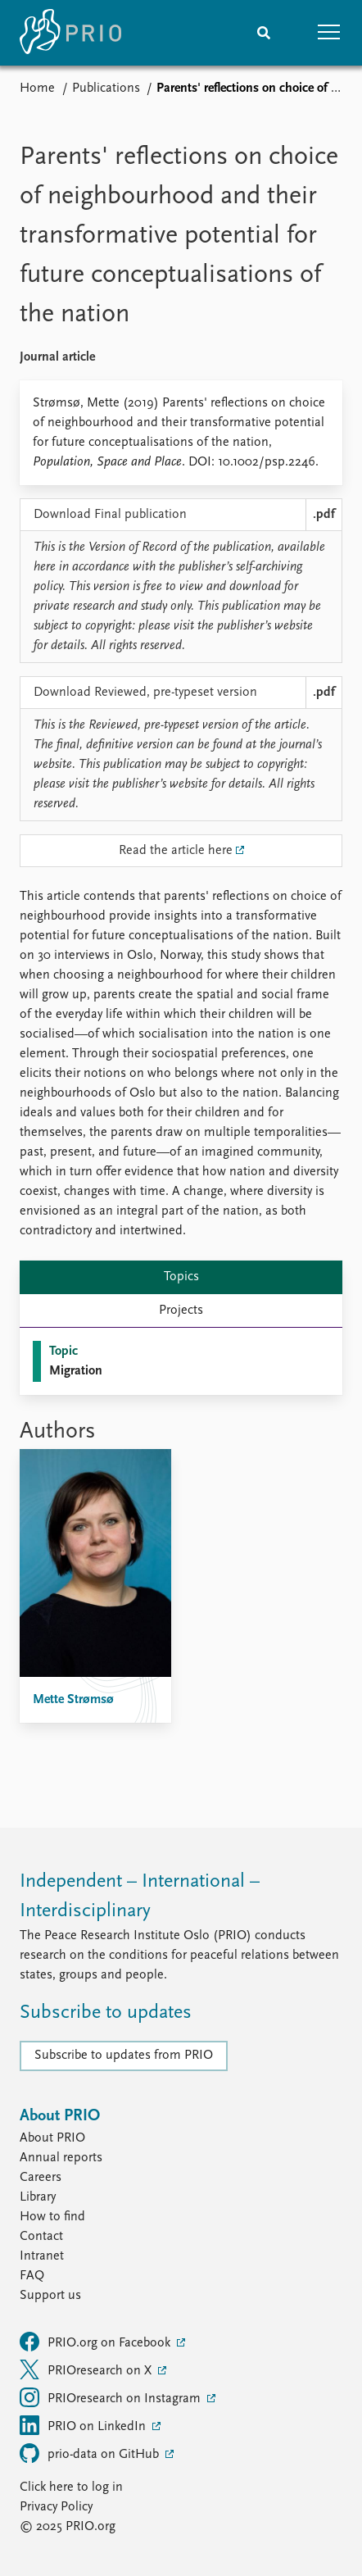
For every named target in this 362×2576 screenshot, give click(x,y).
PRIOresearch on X (87, 2369)
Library (38, 2197)
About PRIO (52, 2138)
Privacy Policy (56, 2507)
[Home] (70, 33)
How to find (52, 2217)
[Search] (263, 33)
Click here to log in (71, 2487)
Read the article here (176, 850)
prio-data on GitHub (91, 2453)
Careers (40, 2177)
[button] (329, 33)
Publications (106, 88)
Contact (41, 2236)
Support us (50, 2295)
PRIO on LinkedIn (84, 2425)
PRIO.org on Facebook (97, 2341)
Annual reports (61, 2158)
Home (37, 88)
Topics (181, 1276)
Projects (181, 1310)
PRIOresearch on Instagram (112, 2397)
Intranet (42, 2256)
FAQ (32, 2276)
